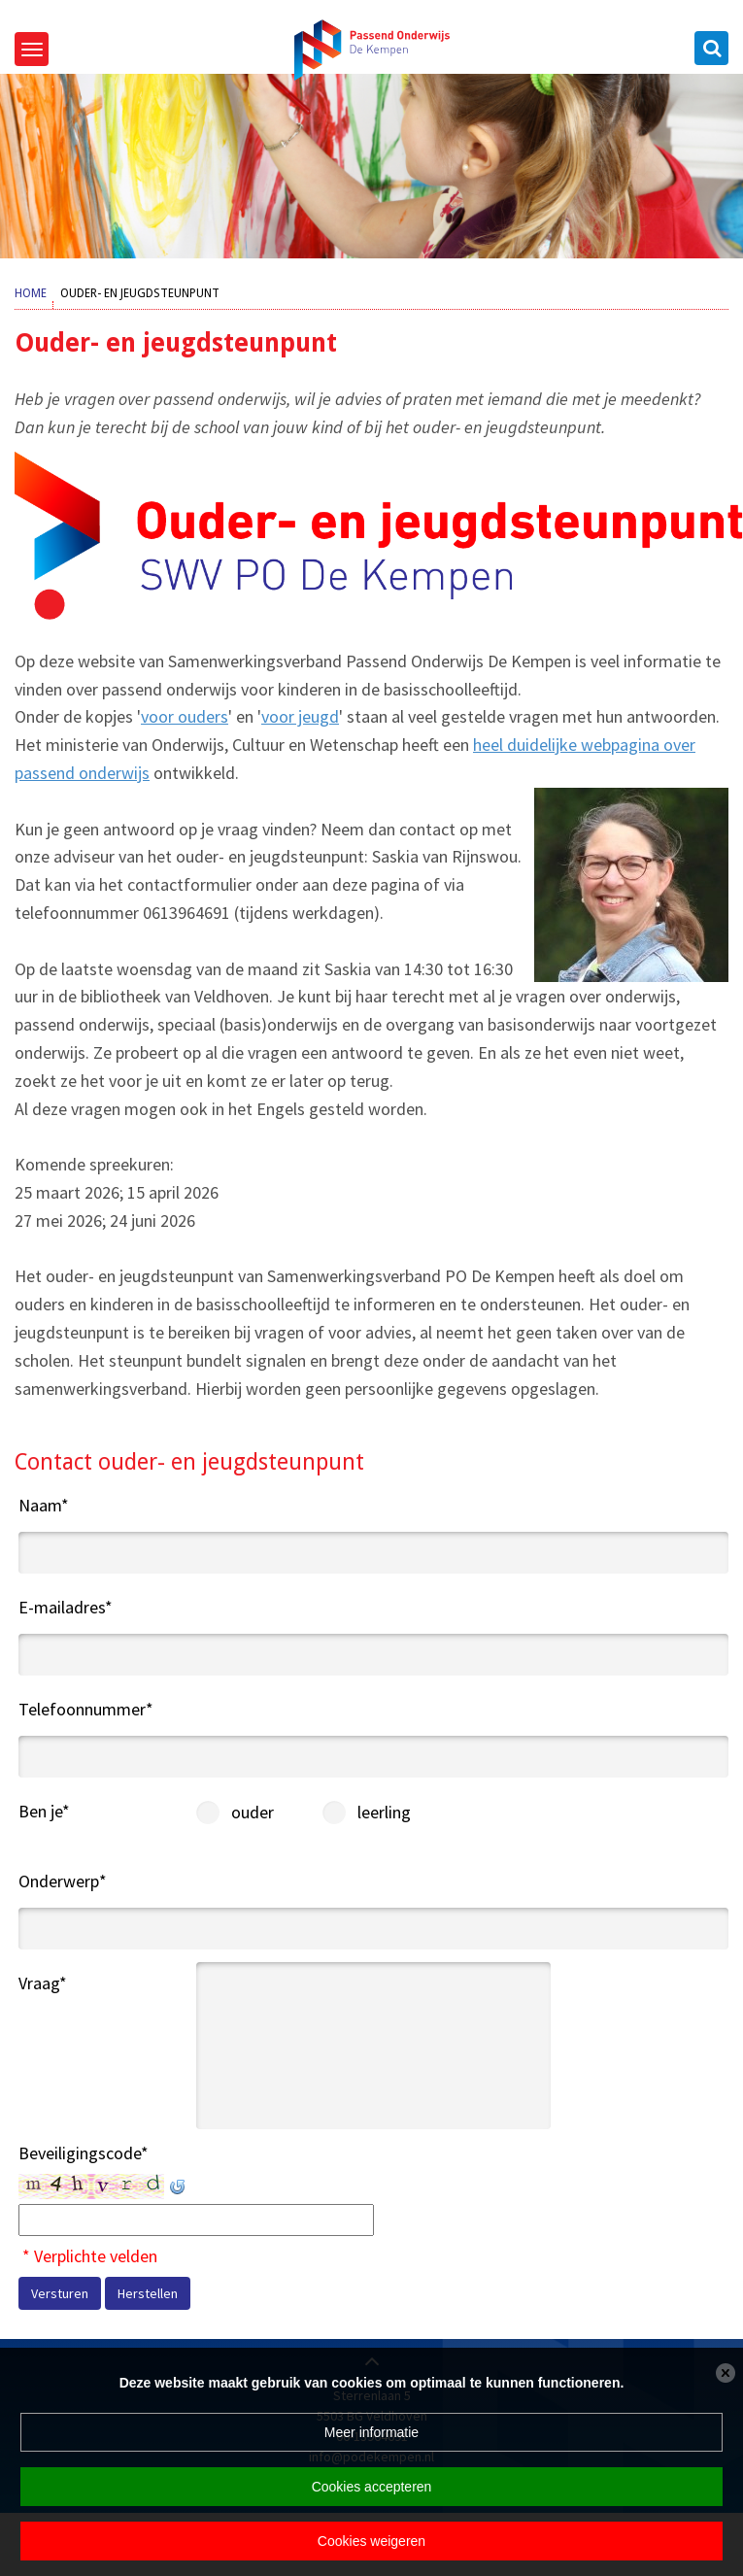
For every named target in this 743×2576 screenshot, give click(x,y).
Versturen (59, 2293)
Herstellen (148, 2293)
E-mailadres (65, 1607)
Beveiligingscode (83, 2153)
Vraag (42, 1983)
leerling (339, 1812)
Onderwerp (62, 1881)
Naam (43, 1505)
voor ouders (184, 716)
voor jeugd (300, 716)
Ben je (44, 1811)
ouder (213, 1812)
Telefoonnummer (85, 1709)
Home (31, 293)
